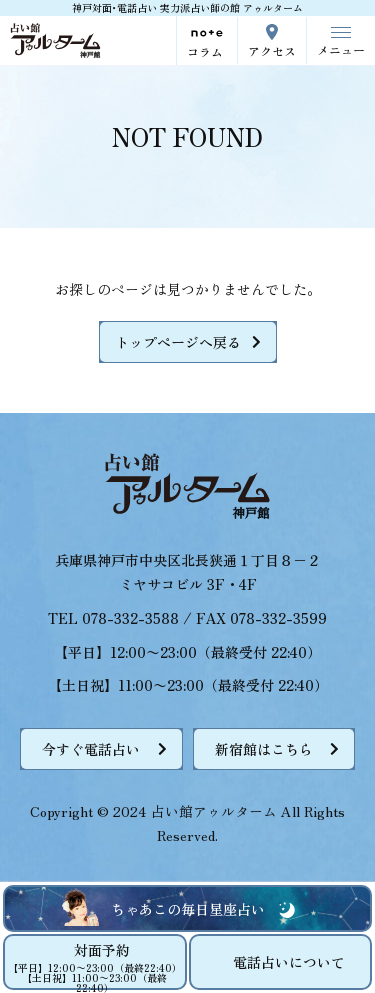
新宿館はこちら (264, 749)
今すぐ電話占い (91, 749)
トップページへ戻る (178, 342)
